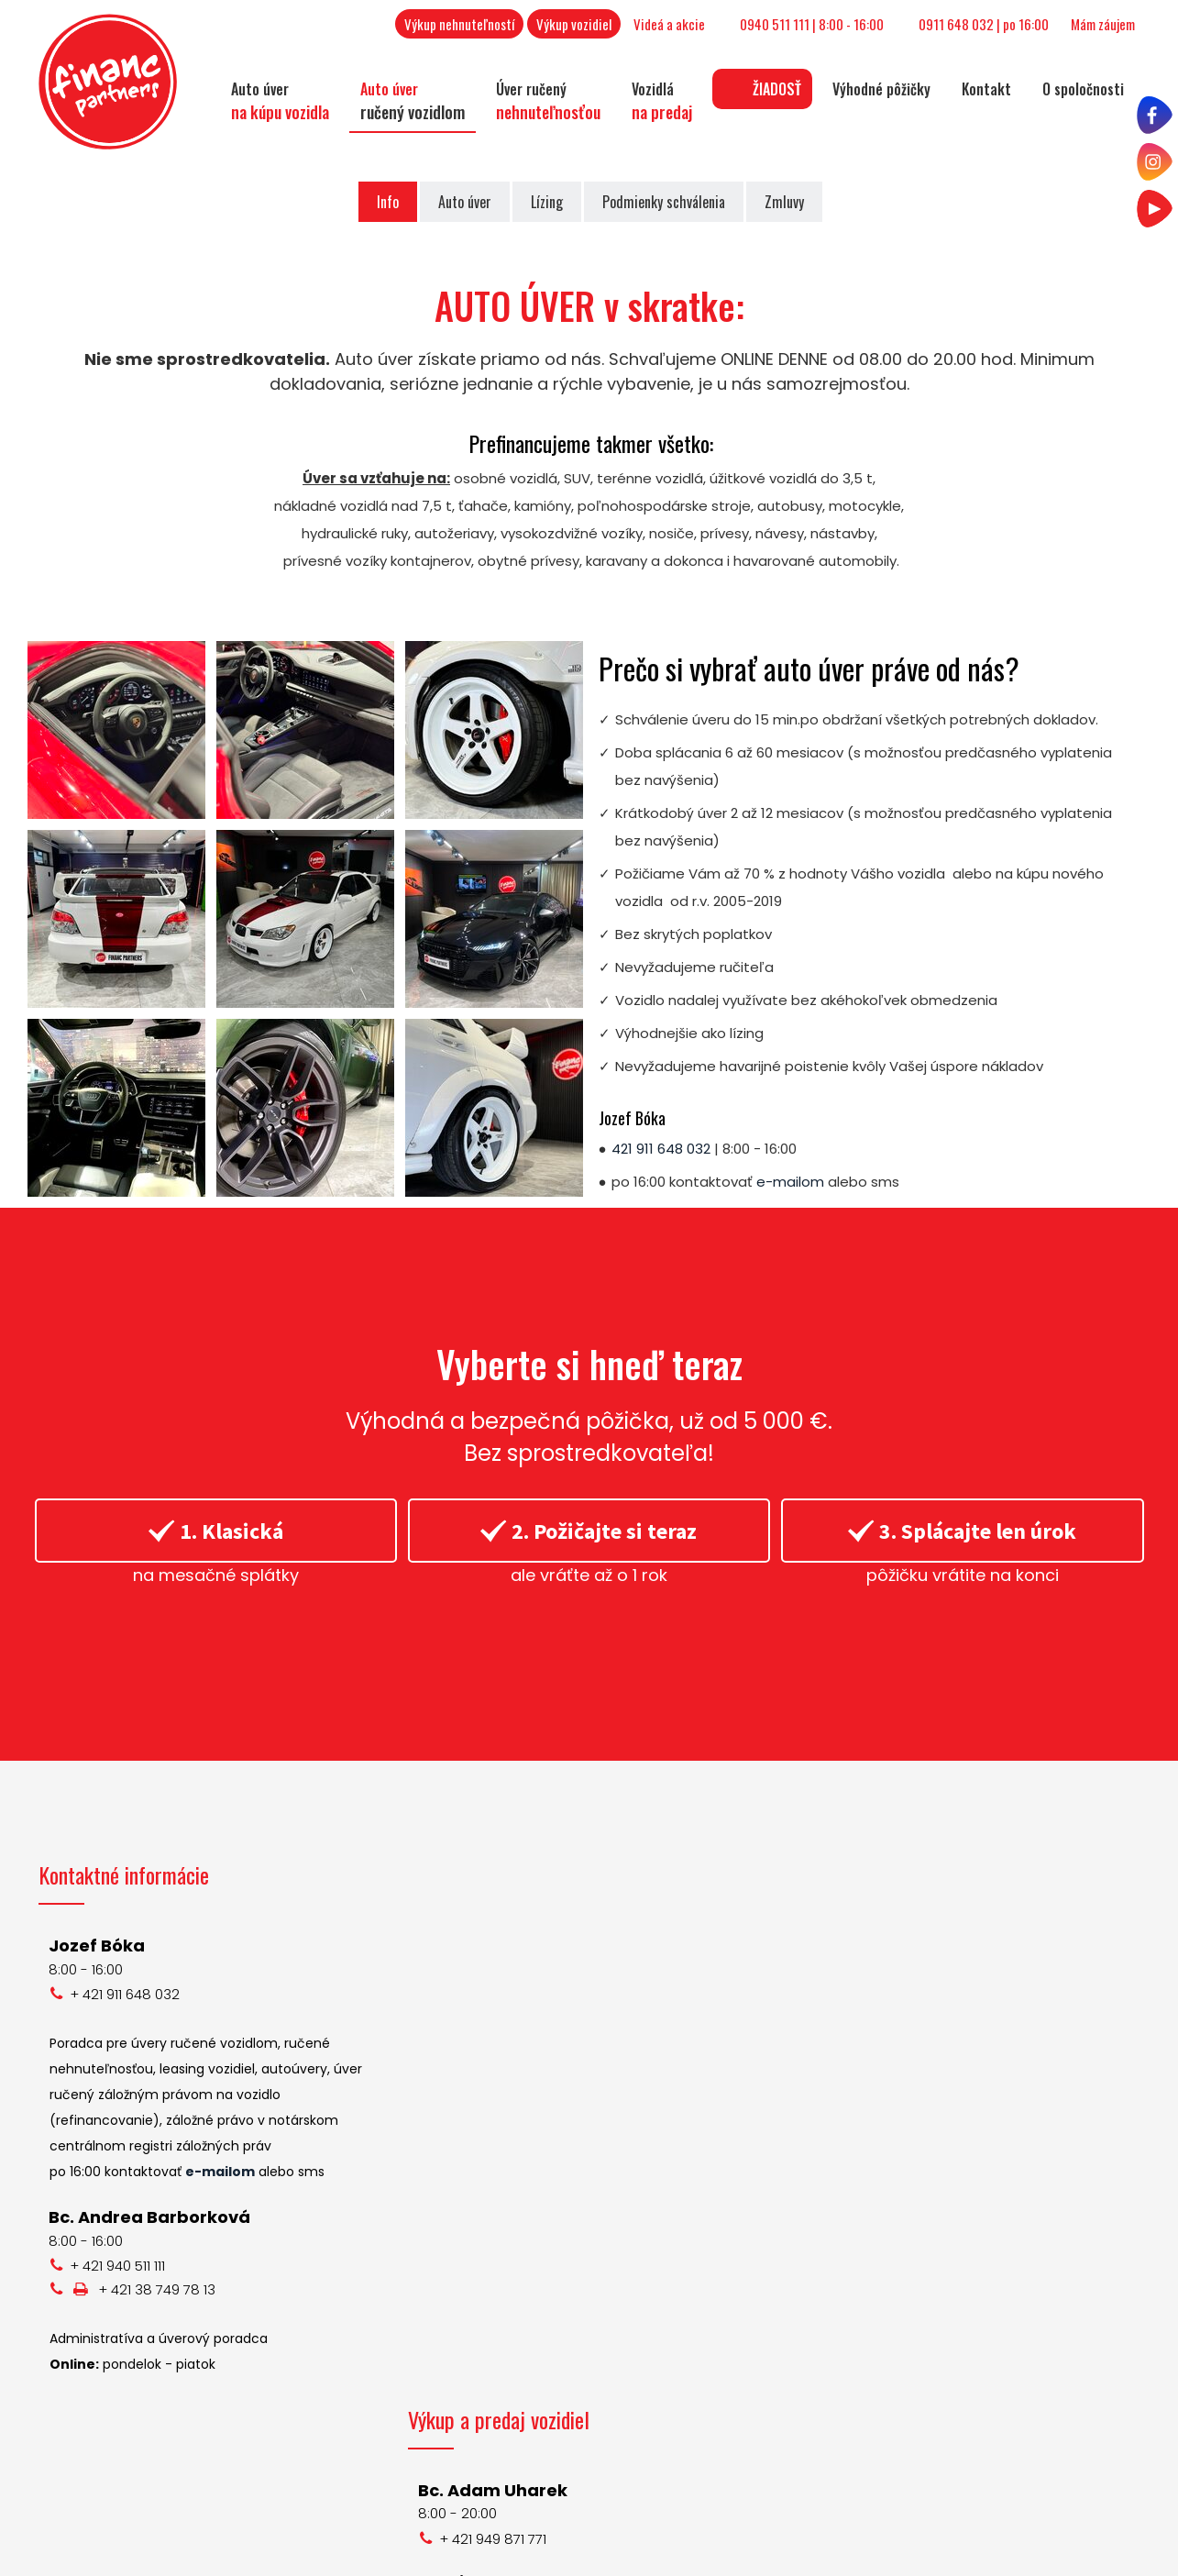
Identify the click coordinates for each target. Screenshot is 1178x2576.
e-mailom (790, 1181)
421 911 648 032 (660, 1148)
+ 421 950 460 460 (502, 2214)
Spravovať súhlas (1034, 2552)
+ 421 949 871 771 (496, 1994)
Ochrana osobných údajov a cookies (863, 2552)
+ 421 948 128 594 (500, 2436)
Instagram (895, 2139)
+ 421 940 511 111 (117, 2265)
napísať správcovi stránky (668, 2552)
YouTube (890, 2166)
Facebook (893, 2111)
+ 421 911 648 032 (125, 1994)
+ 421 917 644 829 (499, 2284)
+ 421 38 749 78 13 (156, 2289)
